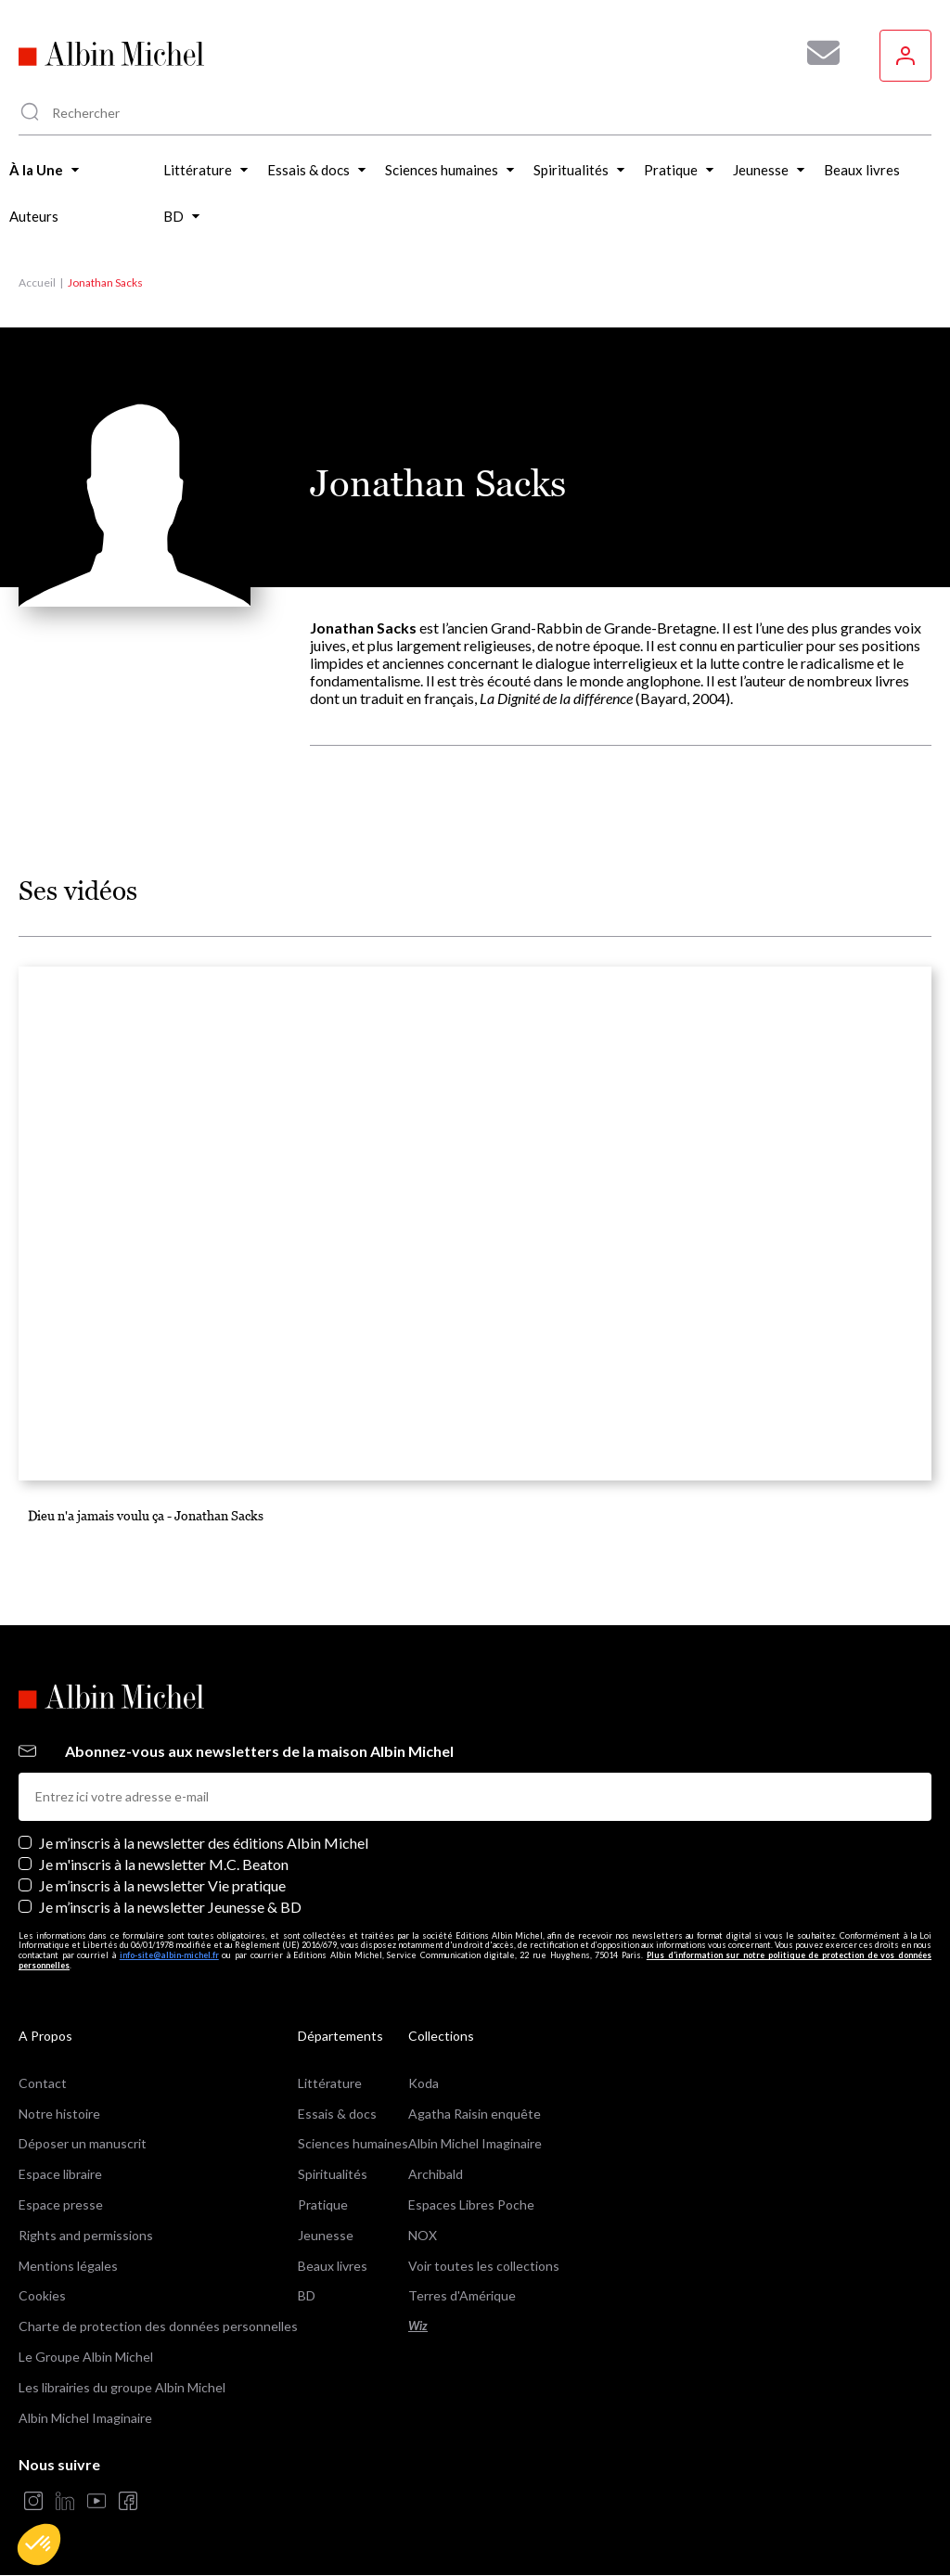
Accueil (37, 282)
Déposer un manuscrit (83, 2143)
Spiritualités (332, 2174)
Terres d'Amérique (462, 2295)
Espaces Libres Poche (471, 2204)
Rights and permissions (86, 2235)
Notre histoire (59, 2113)
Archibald (435, 2174)
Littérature (330, 2083)
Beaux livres (332, 2266)
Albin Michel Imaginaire (85, 2418)
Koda (423, 2083)
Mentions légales (68, 2266)
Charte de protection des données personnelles (158, 2326)
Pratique (323, 2204)
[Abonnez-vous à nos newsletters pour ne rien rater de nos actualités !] (816, 53)
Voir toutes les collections (483, 2266)
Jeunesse (325, 2235)
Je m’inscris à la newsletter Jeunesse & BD (170, 1907)
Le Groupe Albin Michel (86, 2357)
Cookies (42, 2295)
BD (306, 2295)
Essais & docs (337, 2113)
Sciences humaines (353, 2143)
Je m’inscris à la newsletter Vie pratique (162, 1885)
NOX (422, 2235)
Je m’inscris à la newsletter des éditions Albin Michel (203, 1843)
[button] (39, 2544)
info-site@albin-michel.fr (169, 1955)
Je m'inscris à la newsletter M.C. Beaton (164, 1864)
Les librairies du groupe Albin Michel (122, 2387)
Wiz (418, 2326)
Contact (43, 2083)
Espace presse (61, 2204)
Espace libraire (60, 2174)
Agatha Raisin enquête (474, 2113)
